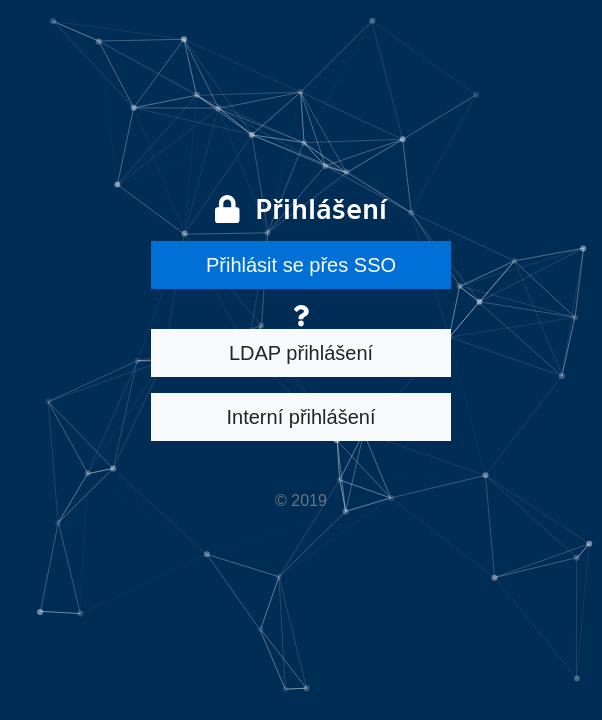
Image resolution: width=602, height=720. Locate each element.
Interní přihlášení (301, 417)
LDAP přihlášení (301, 353)
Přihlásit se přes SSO (301, 265)
